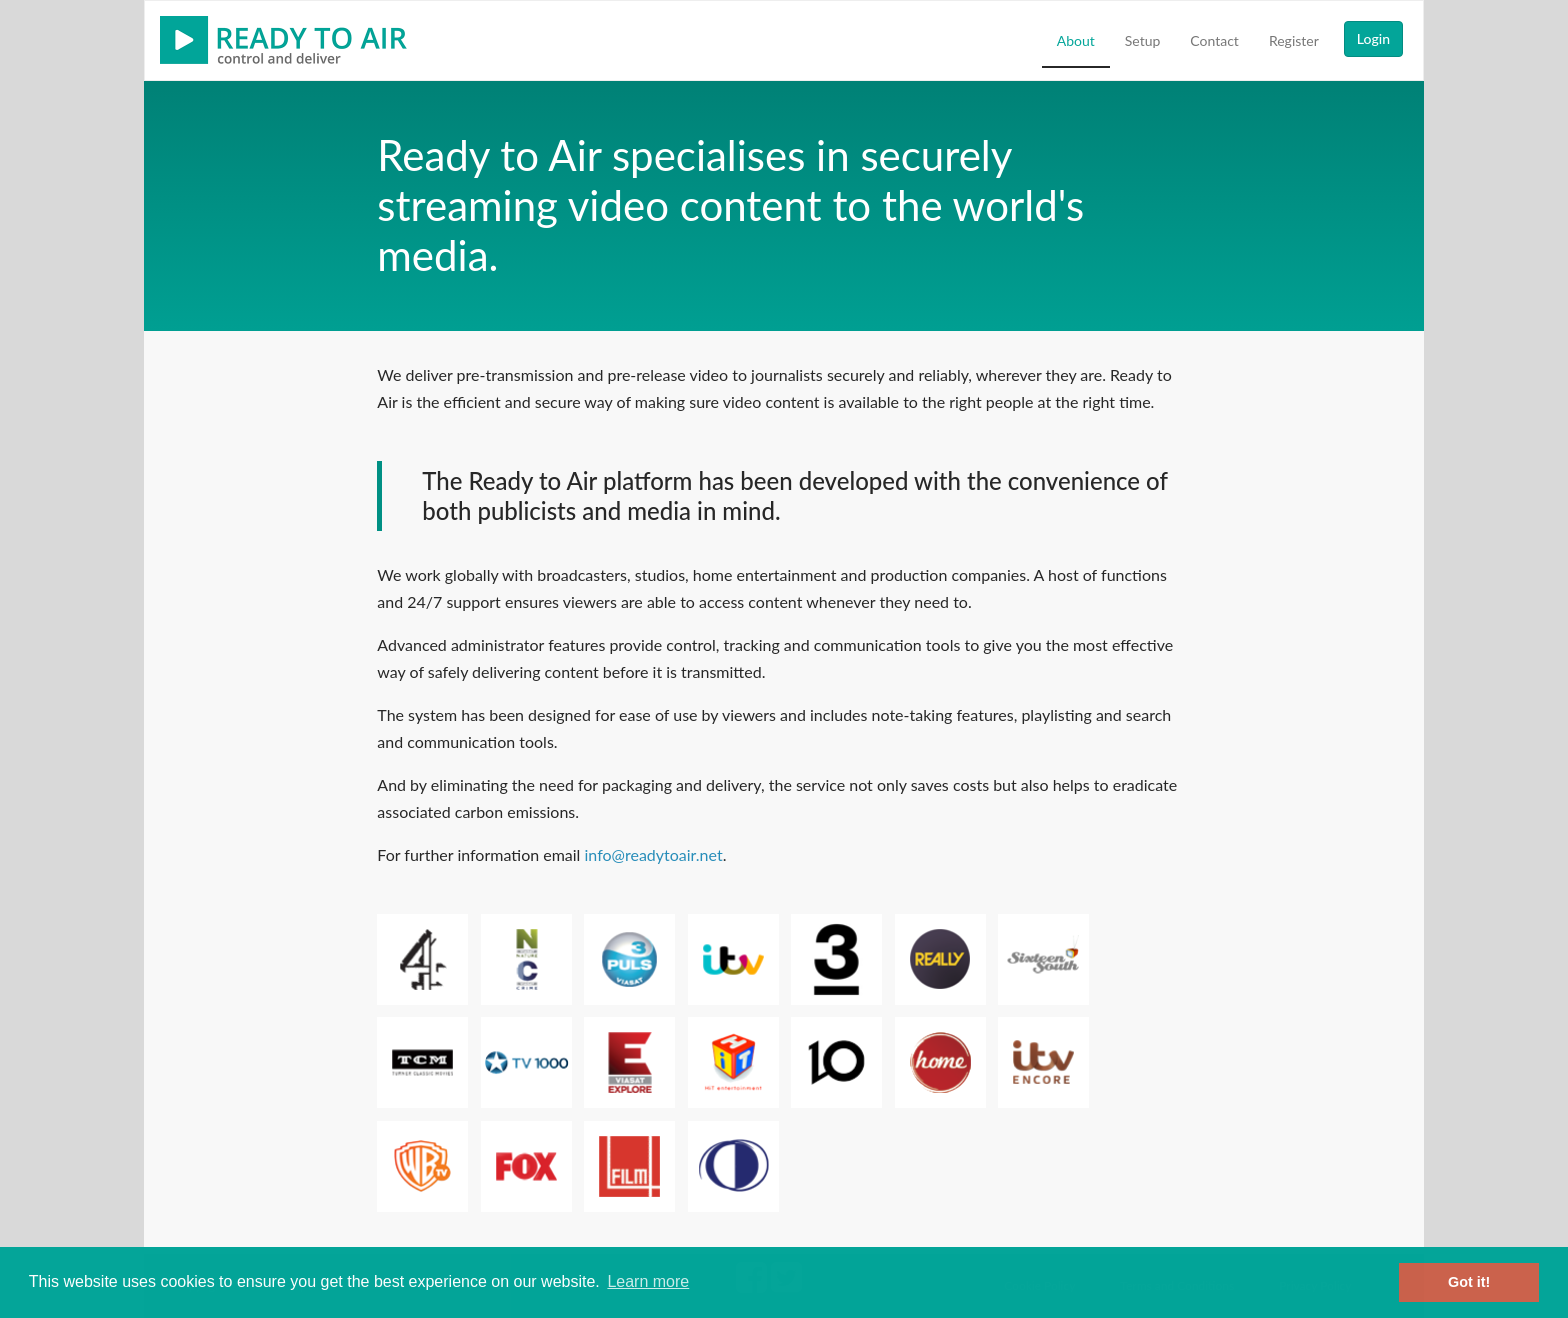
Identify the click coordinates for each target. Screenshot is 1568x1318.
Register (1294, 40)
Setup (1143, 40)
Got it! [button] (1469, 1282)
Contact (1214, 40)
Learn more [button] (648, 1281)
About (1076, 40)
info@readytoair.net (654, 854)
